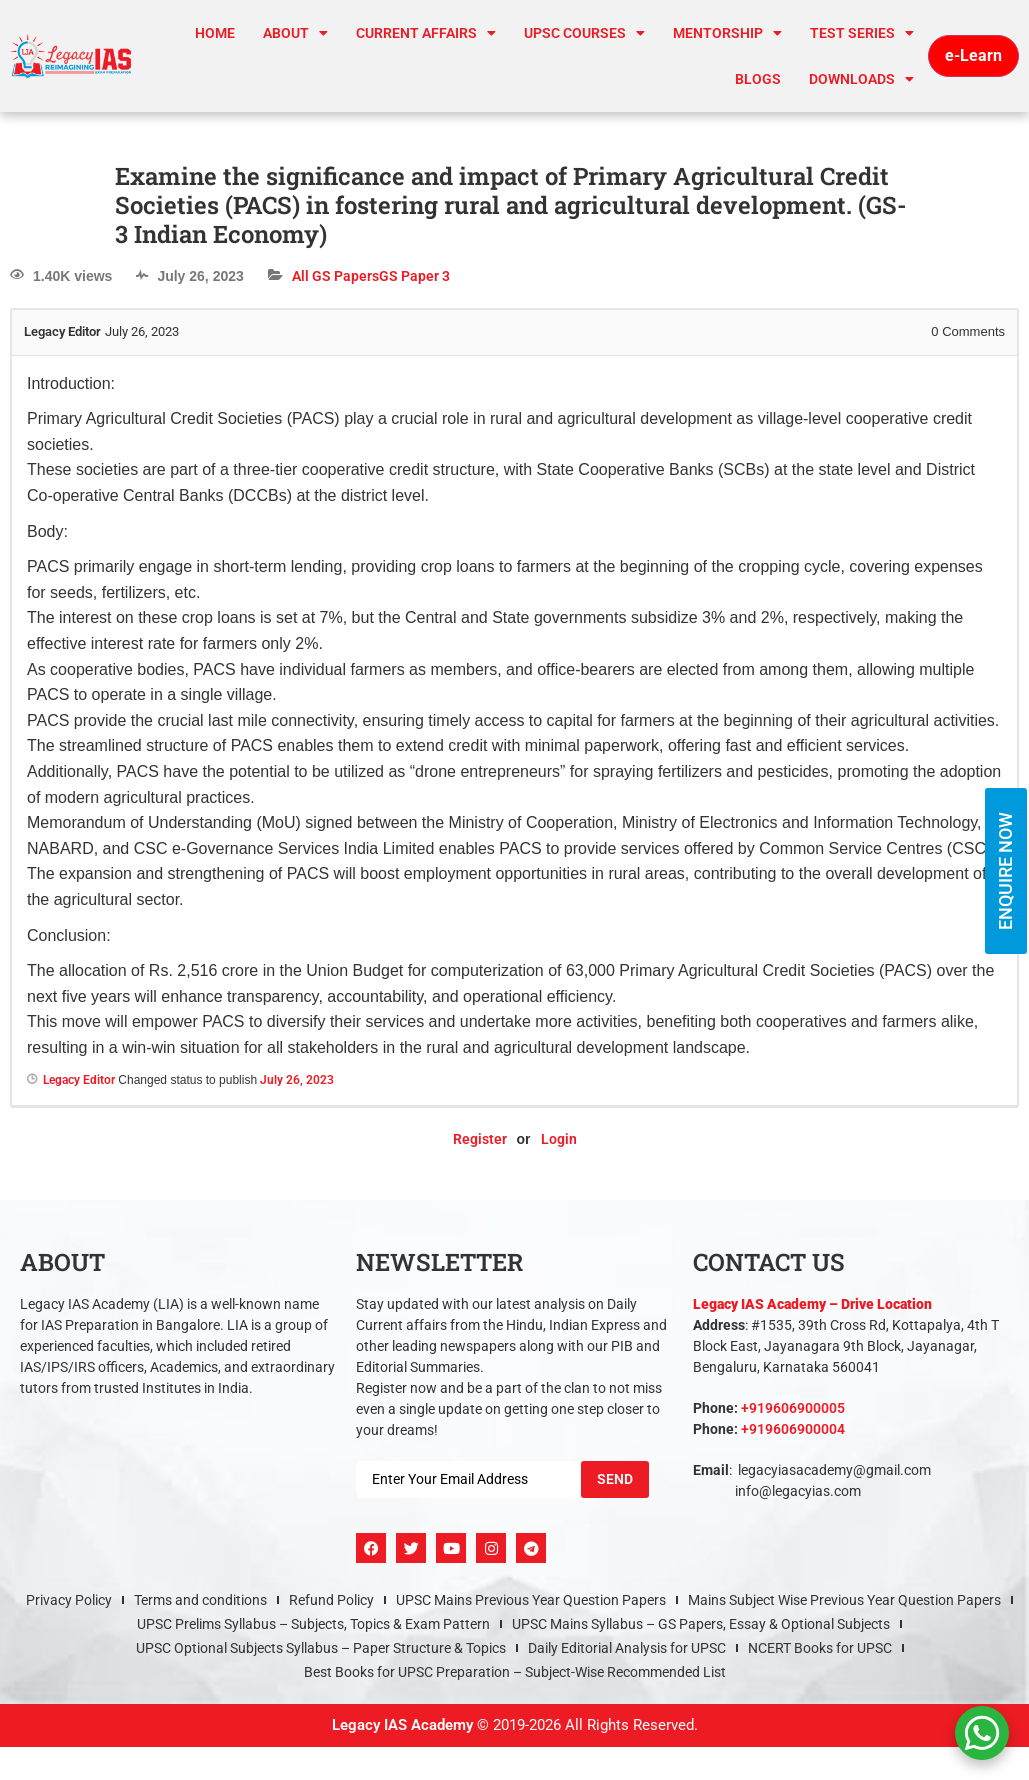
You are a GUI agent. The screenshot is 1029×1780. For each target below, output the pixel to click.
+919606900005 (793, 1408)
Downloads (861, 79)
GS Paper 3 (414, 276)
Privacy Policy (69, 1600)
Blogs (758, 79)
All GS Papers (335, 276)
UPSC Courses (584, 33)
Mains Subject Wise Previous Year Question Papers (844, 1600)
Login (559, 1139)
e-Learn (973, 55)
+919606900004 (793, 1429)
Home (215, 33)
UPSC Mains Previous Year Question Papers (531, 1600)
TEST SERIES (862, 33)
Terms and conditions (200, 1600)
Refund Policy (331, 1600)
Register (480, 1139)
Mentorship (727, 33)
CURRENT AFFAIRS (426, 33)
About (295, 33)
